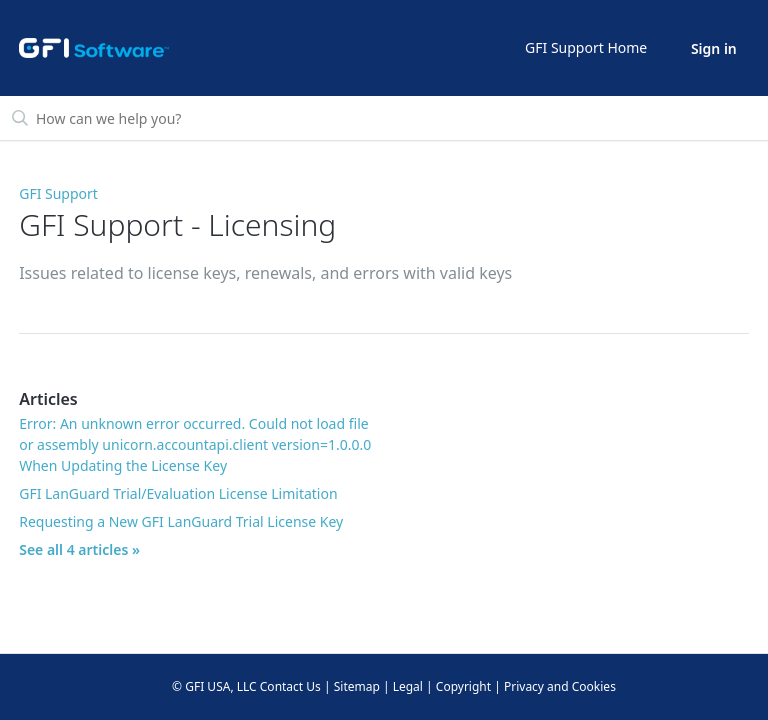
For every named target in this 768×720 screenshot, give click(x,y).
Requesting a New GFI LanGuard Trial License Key (181, 521)
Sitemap (357, 686)
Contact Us (290, 686)
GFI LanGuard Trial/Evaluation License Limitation (178, 493)
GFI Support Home (586, 47)
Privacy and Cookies (560, 686)
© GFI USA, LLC (214, 686)
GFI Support (58, 193)
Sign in (714, 48)
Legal (408, 686)
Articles (48, 399)
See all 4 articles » (79, 549)
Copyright (463, 686)
